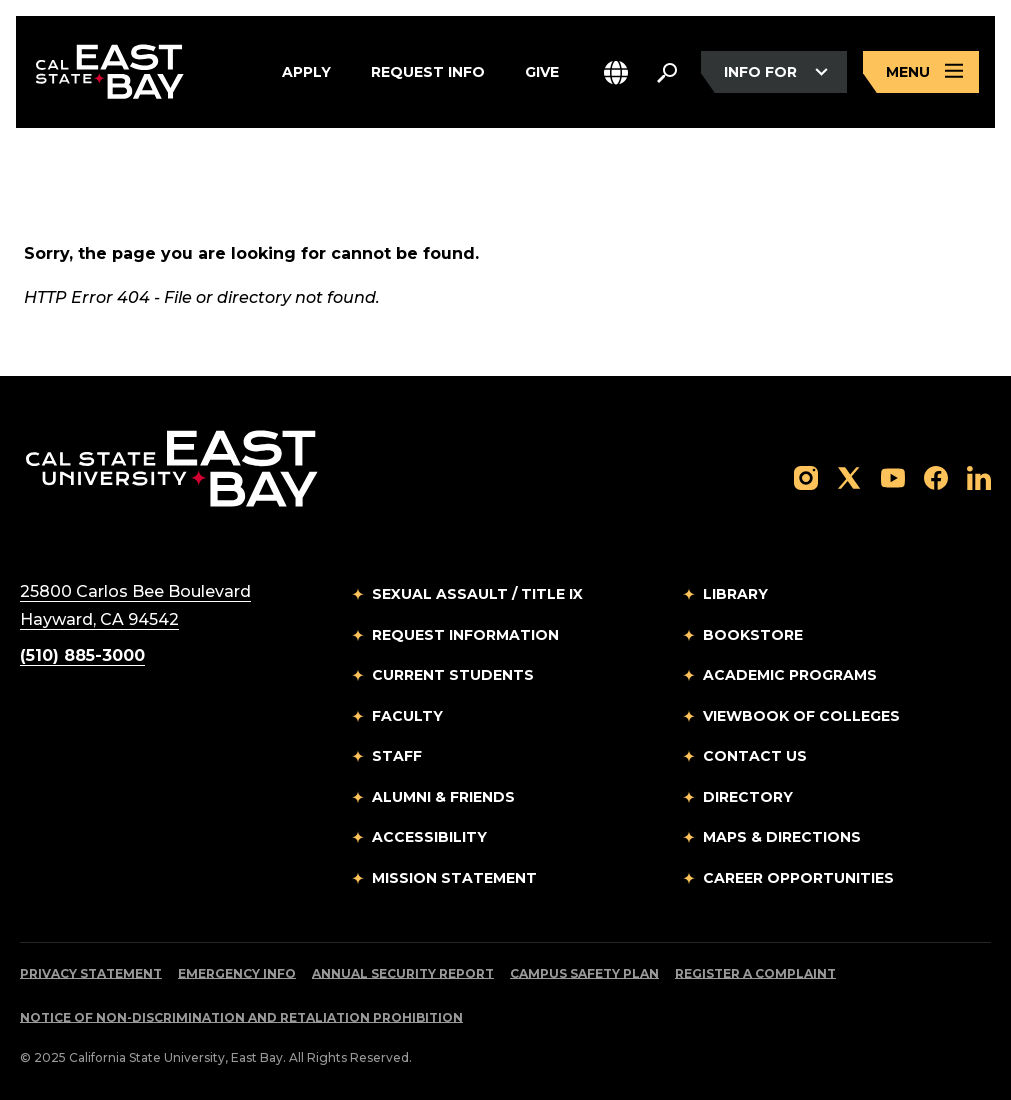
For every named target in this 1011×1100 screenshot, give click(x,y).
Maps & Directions (782, 837)
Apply (306, 72)
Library (735, 594)
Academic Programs (790, 675)
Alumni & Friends (443, 797)
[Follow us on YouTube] (893, 476)
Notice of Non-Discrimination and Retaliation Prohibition (241, 1017)
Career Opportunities (798, 878)
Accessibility (429, 837)
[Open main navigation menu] (921, 72)
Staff (397, 756)
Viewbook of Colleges (801, 716)
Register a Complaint (755, 973)
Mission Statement (454, 878)
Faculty (407, 716)
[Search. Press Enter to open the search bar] (667, 72)
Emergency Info (237, 973)
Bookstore (753, 635)
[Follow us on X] (849, 476)
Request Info (428, 72)
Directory (748, 797)
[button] (616, 72)
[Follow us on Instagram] (806, 476)
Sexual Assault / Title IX (477, 594)
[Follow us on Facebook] (936, 476)
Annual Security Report (403, 973)
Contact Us (755, 756)
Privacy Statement (91, 973)
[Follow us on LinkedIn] (979, 476)
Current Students (453, 675)
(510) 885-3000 (82, 655)
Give (542, 72)
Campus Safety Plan (584, 973)
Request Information (465, 635)
